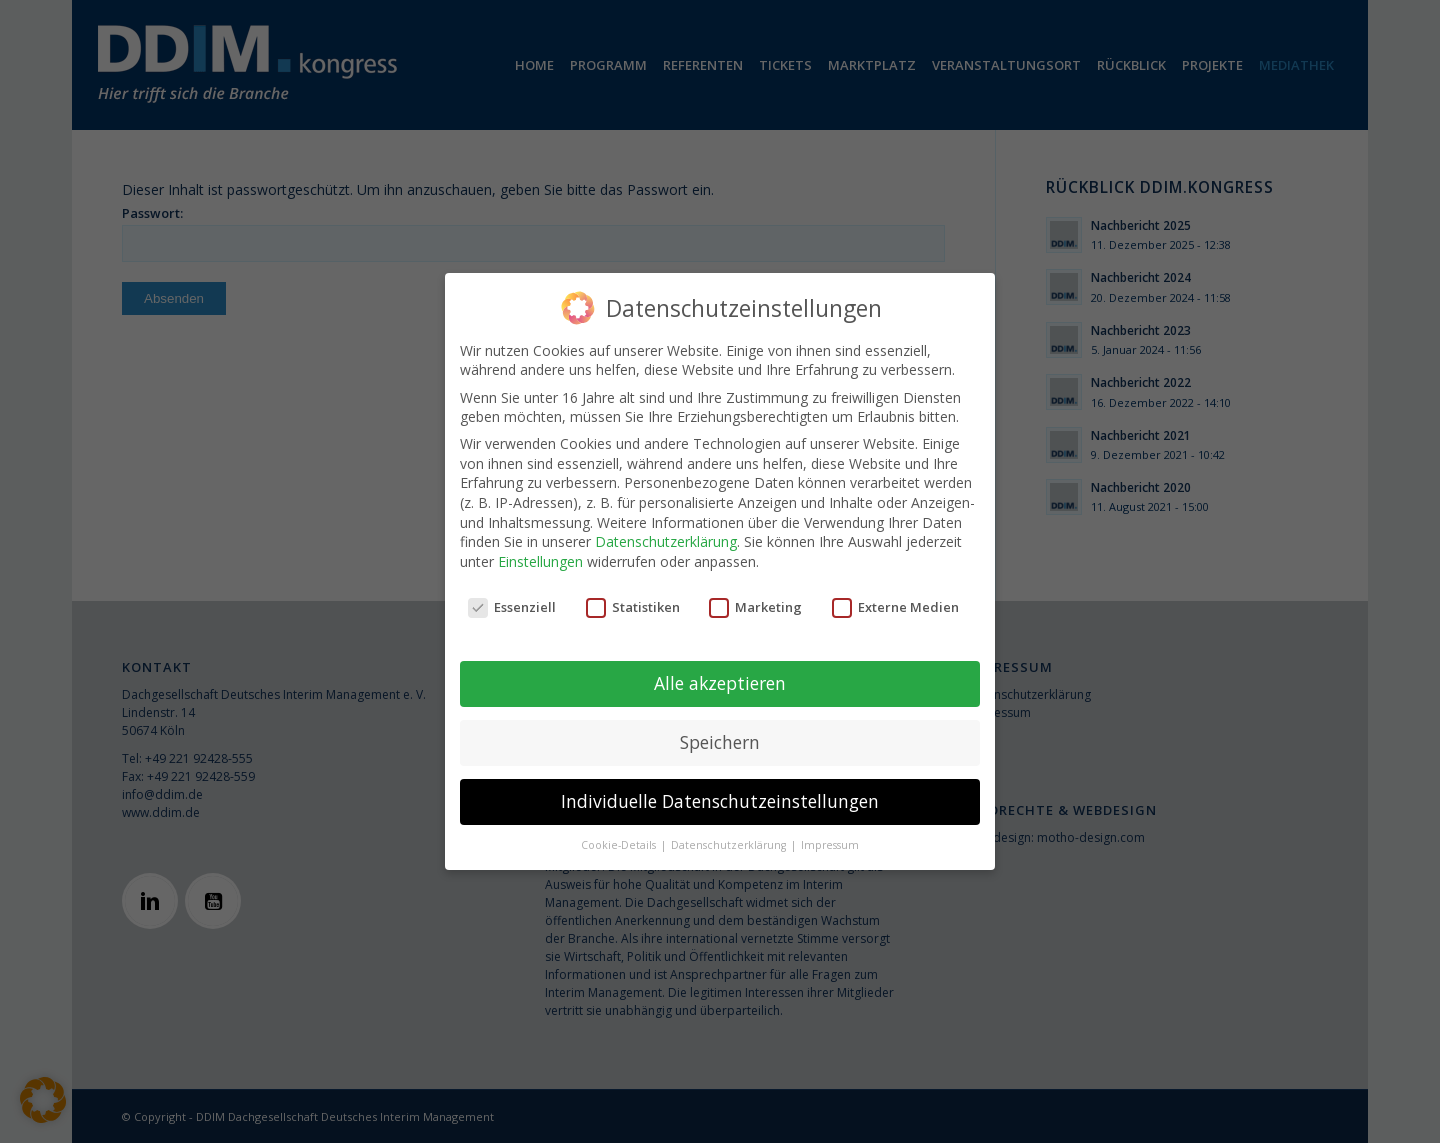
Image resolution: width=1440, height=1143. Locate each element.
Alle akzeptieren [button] (720, 683)
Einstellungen (540, 561)
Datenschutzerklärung (666, 541)
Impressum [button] (830, 845)
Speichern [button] (720, 742)
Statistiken (633, 607)
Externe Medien (895, 607)
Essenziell (512, 607)
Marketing (755, 607)
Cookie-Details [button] (620, 845)
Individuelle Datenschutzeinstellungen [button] (720, 801)
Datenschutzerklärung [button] (730, 845)
